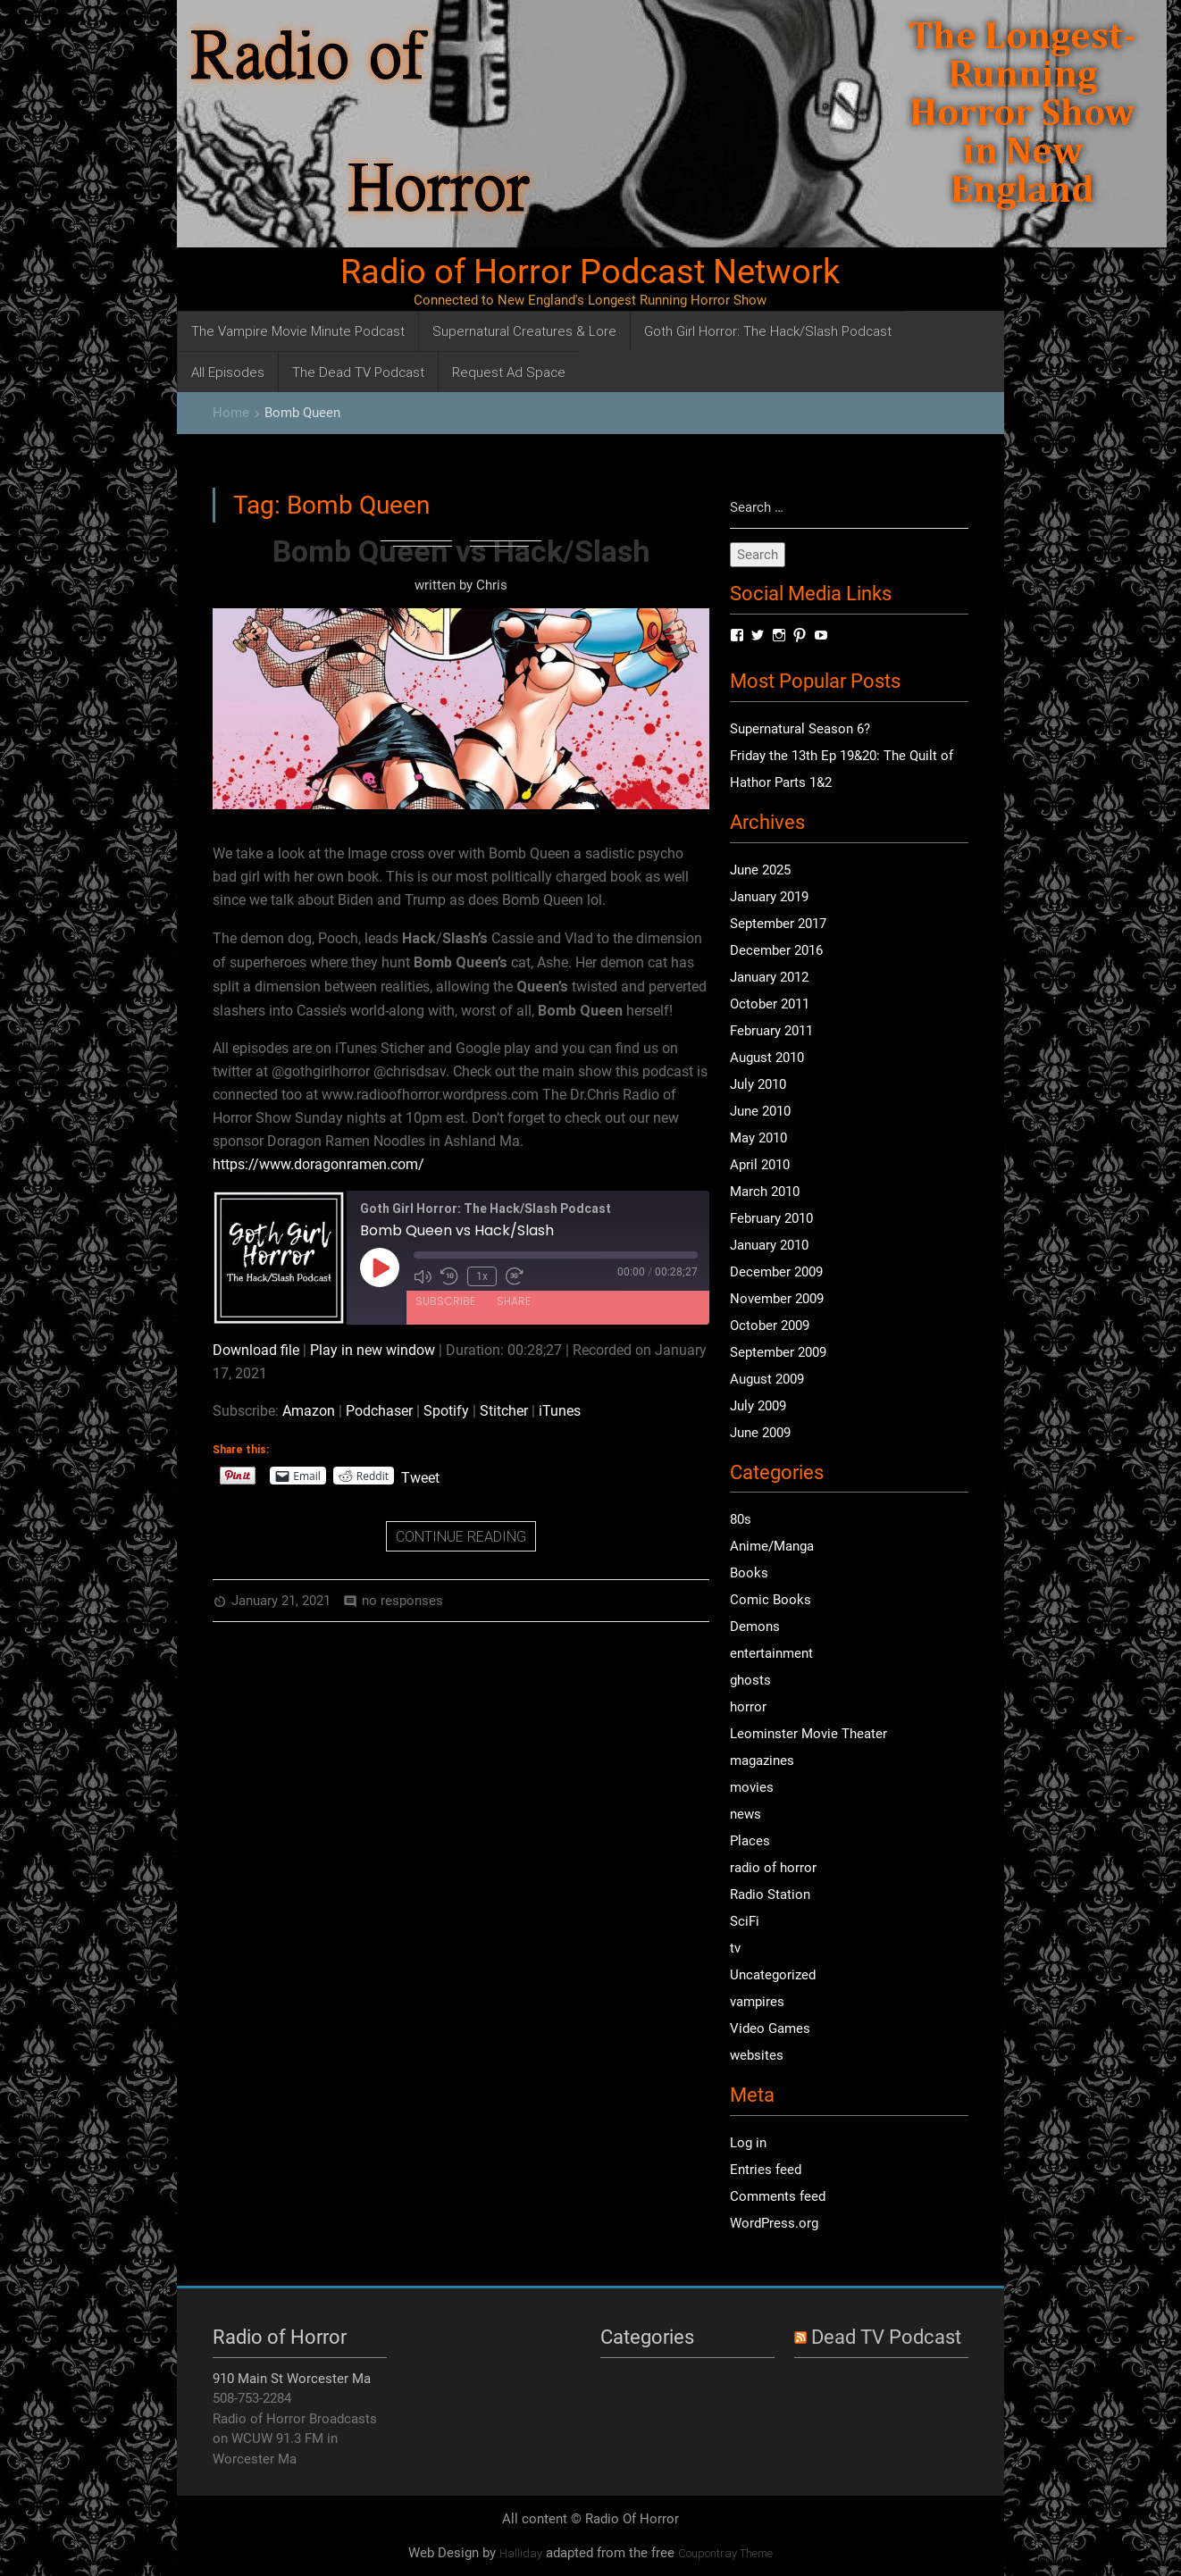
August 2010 (767, 1058)
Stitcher (504, 1410)
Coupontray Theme (725, 2553)
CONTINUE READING (461, 1536)
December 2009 (776, 1272)
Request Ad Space (508, 372)
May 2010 (758, 1138)
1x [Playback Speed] (482, 1276)
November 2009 (777, 1299)
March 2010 (765, 1191)
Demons (755, 1626)
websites (756, 2055)
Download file (256, 1350)
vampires (757, 2002)
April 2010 (760, 1165)
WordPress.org (774, 2223)
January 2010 (769, 1245)
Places (750, 1841)
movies (752, 1787)
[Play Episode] (379, 1267)
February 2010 (771, 1218)
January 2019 (769, 897)
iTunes (560, 1410)
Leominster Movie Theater (808, 1734)
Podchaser (379, 1410)
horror (748, 1707)
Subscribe (445, 1301)
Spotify (446, 1410)
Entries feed (765, 2170)
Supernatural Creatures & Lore (524, 330)
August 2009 (767, 1379)
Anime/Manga (772, 1546)
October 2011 (769, 1004)
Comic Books (770, 1600)
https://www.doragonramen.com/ (318, 1164)
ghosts (750, 1680)
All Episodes (227, 372)
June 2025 (760, 870)
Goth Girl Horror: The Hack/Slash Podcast (768, 330)
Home (231, 413)
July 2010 (758, 1084)
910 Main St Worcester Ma (292, 2379)
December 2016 (776, 950)
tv (735, 1948)
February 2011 (771, 1031)
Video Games (770, 2028)
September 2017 (778, 924)
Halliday (520, 2553)
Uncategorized (773, 1975)
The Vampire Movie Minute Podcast (298, 330)
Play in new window (372, 1350)
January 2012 (769, 977)
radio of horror (773, 1868)
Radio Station (770, 1894)
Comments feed (777, 2196)
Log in (748, 2143)
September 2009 (778, 1352)
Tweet (420, 1476)
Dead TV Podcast (886, 2337)
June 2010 (760, 1111)
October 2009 (769, 1325)
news (745, 1814)
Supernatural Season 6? (800, 729)
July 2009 (758, 1406)
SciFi (744, 1921)
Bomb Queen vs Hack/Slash (461, 551)
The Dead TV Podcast (358, 372)
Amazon (308, 1410)
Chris (491, 585)
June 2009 (760, 1433)
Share (514, 1301)
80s (740, 1519)
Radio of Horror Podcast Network (590, 271)
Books (749, 1573)
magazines (762, 1760)
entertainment (771, 1653)
